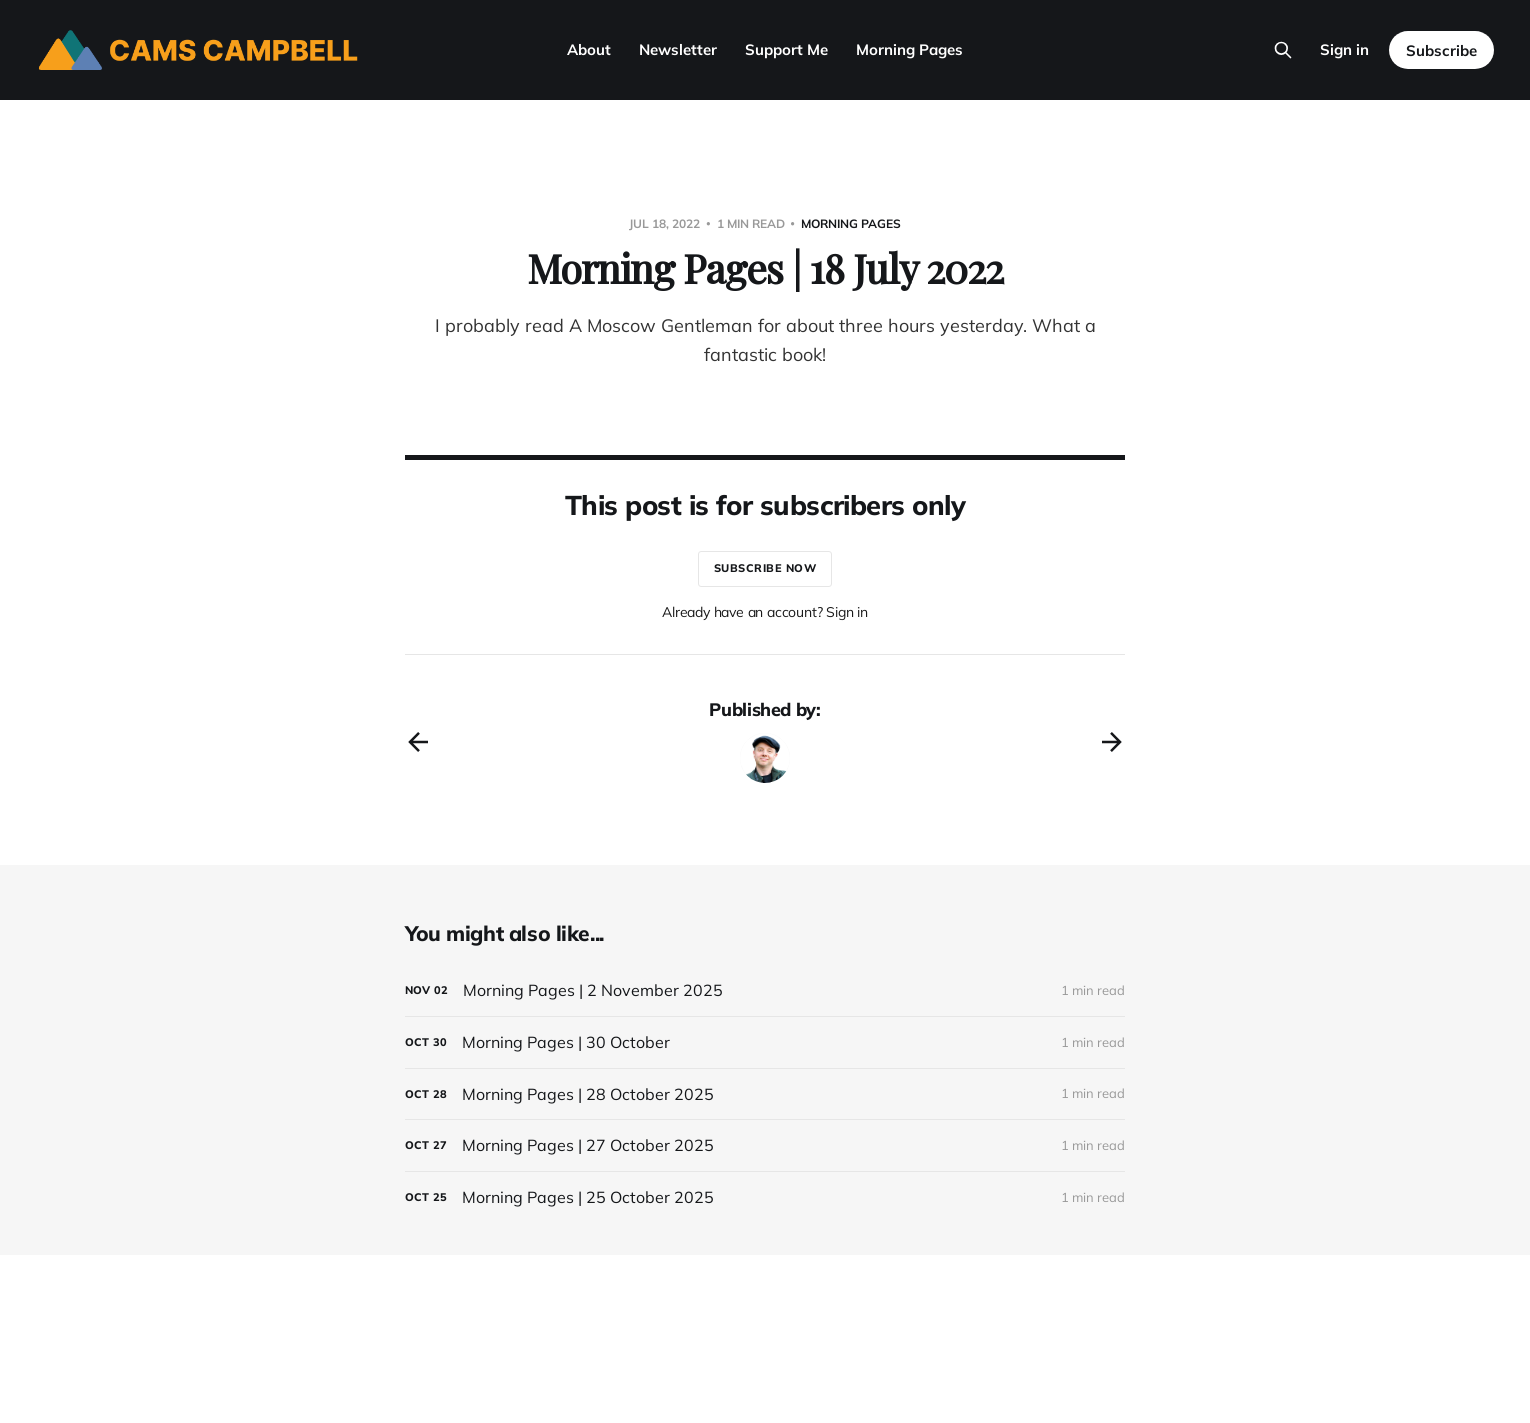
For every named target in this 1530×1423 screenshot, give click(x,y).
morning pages (851, 223)
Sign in (1344, 49)
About (589, 49)
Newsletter (678, 49)
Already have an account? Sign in (765, 612)
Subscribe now (765, 568)
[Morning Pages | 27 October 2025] (765, 1145)
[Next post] (1112, 742)
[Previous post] (418, 742)
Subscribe (1441, 50)
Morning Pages (909, 49)
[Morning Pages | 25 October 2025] (765, 1197)
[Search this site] (1283, 50)
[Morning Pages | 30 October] (765, 1042)
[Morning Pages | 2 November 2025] (765, 990)
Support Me (786, 49)
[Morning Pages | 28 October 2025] (765, 1094)
